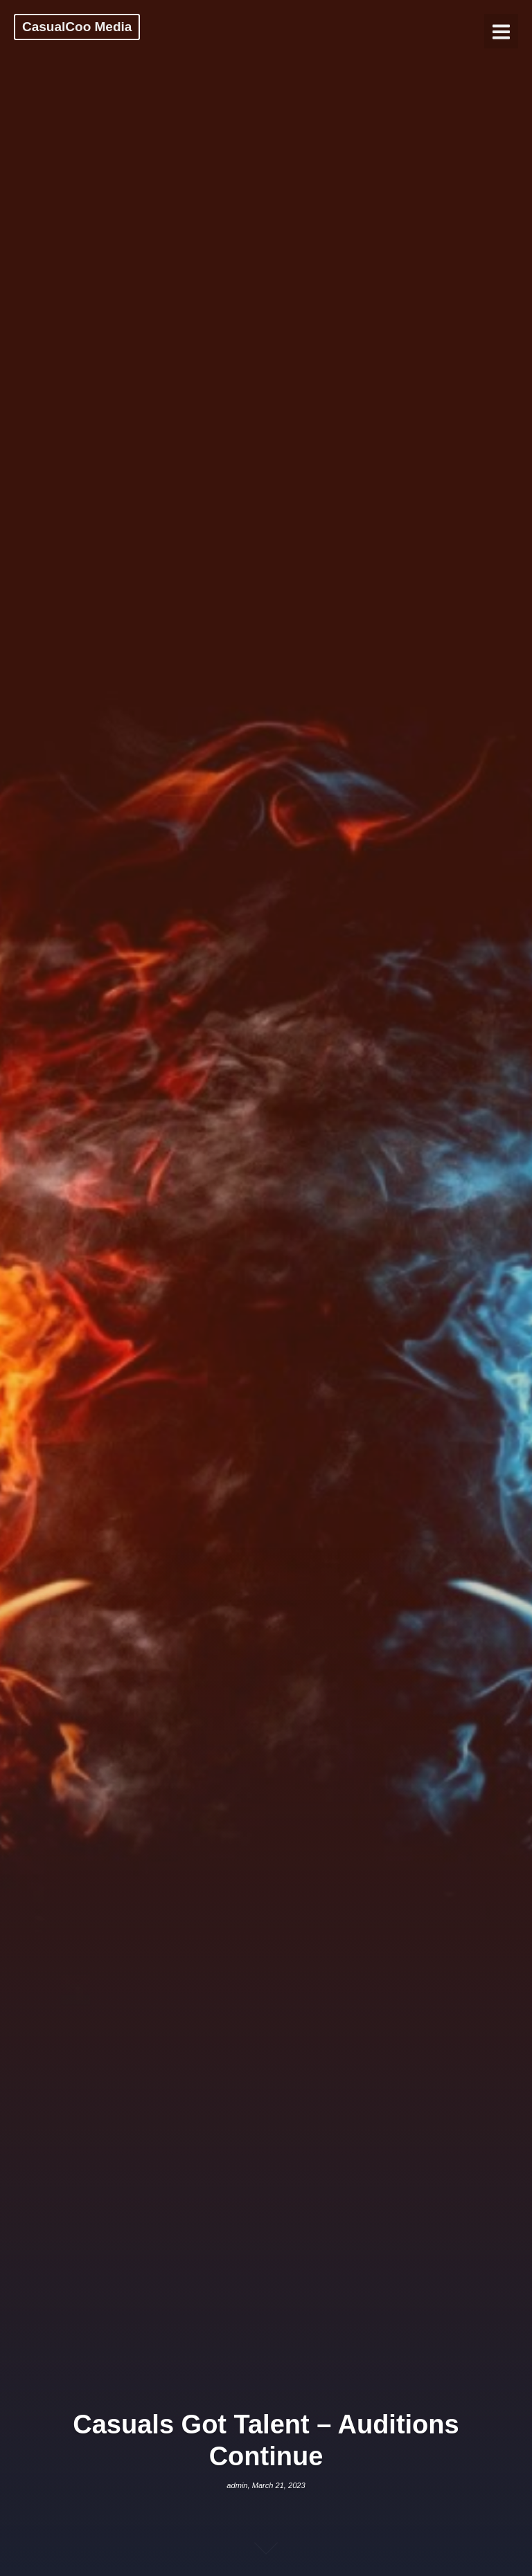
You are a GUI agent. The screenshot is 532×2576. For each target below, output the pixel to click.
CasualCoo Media (77, 26)
